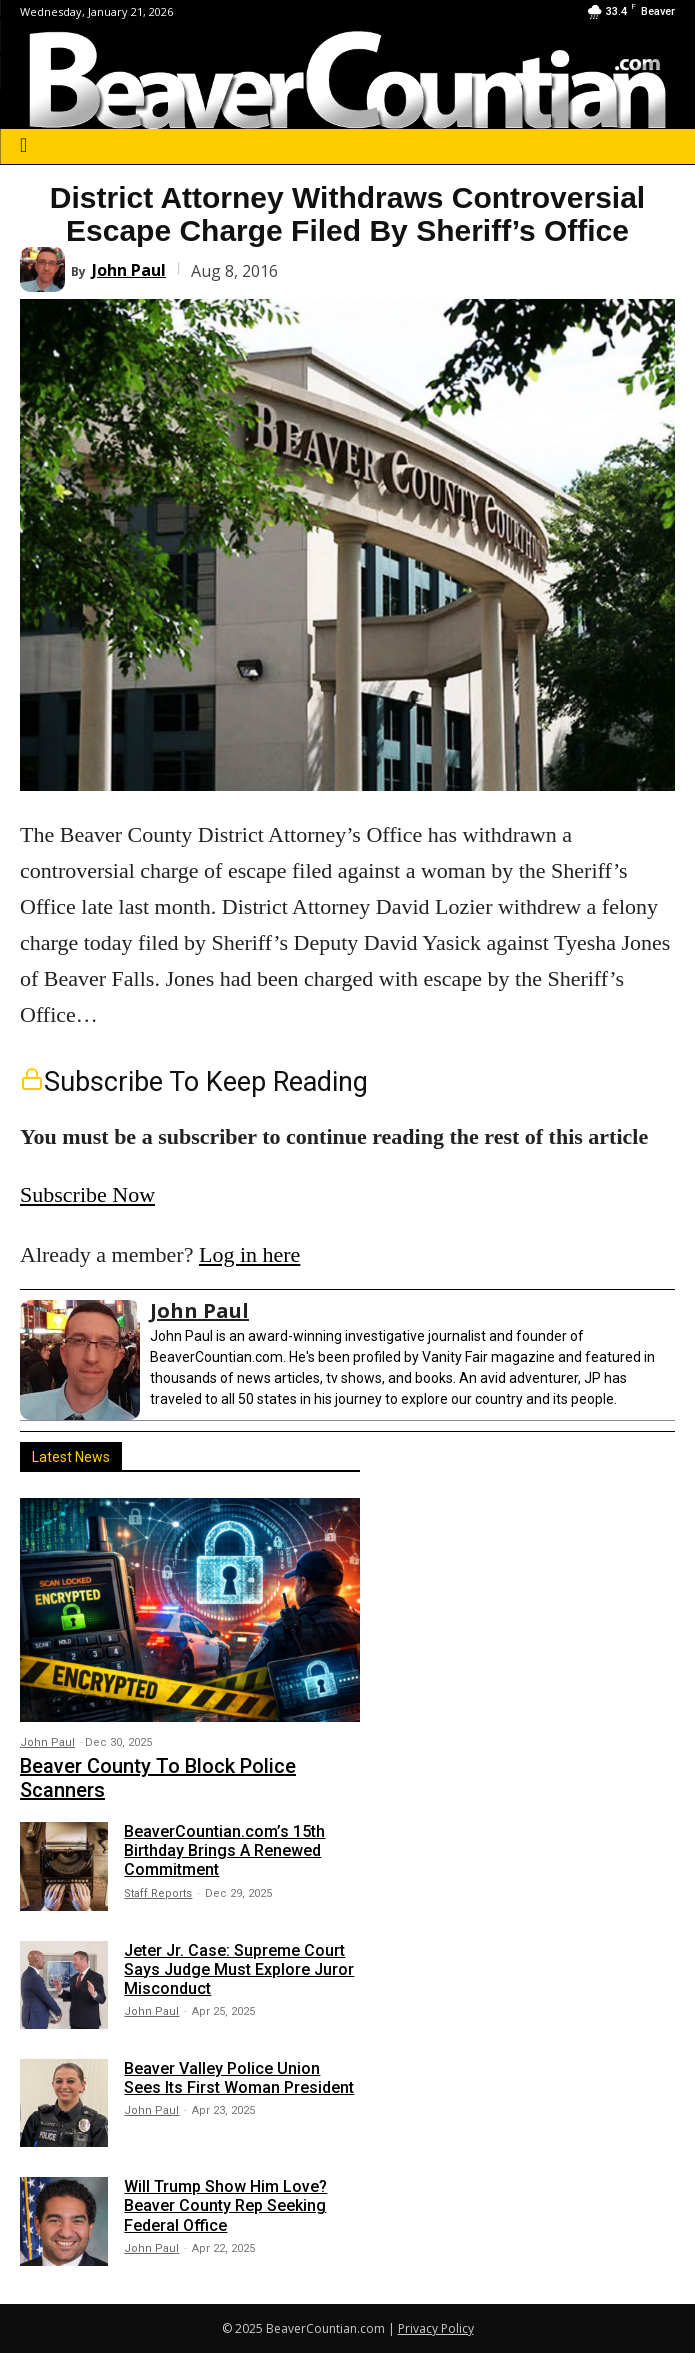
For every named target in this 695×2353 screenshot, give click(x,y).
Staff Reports (158, 1893)
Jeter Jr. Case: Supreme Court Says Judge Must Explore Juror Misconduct (239, 1969)
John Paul (129, 270)
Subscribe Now (87, 1194)
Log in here (249, 1254)
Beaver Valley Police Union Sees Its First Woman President (239, 2078)
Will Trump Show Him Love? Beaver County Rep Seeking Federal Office (225, 2205)
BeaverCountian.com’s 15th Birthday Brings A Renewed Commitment (224, 1850)
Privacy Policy (436, 2328)
